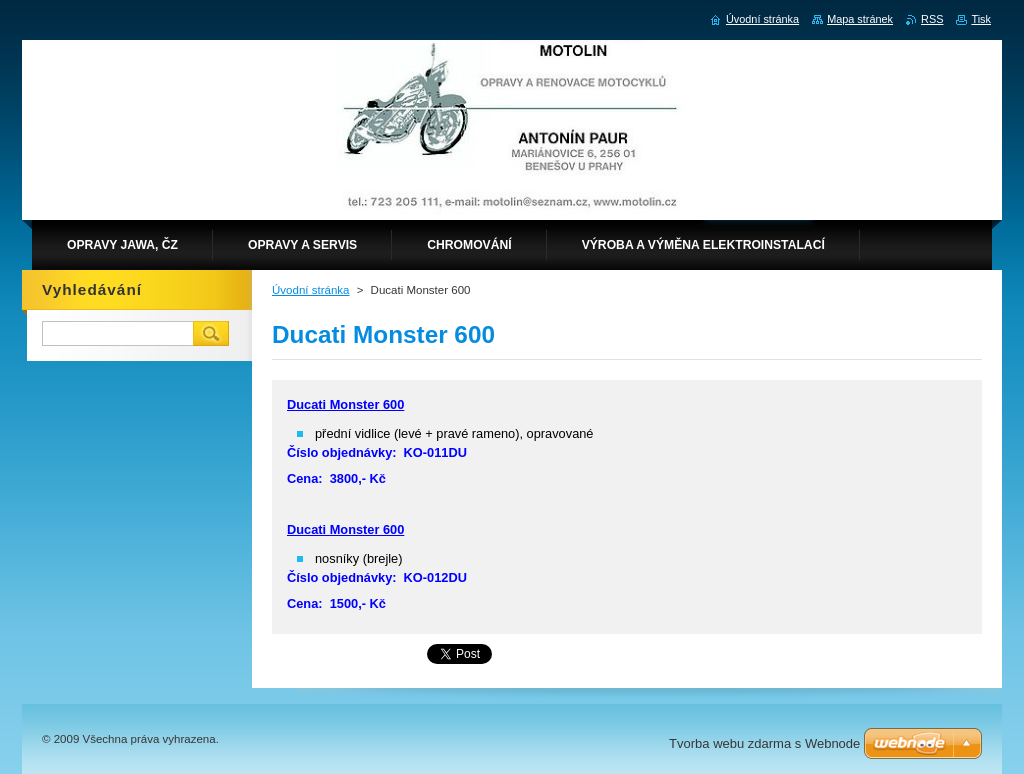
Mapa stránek (860, 19)
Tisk (981, 19)
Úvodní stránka (310, 290)
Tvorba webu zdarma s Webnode (764, 743)
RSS (932, 19)
